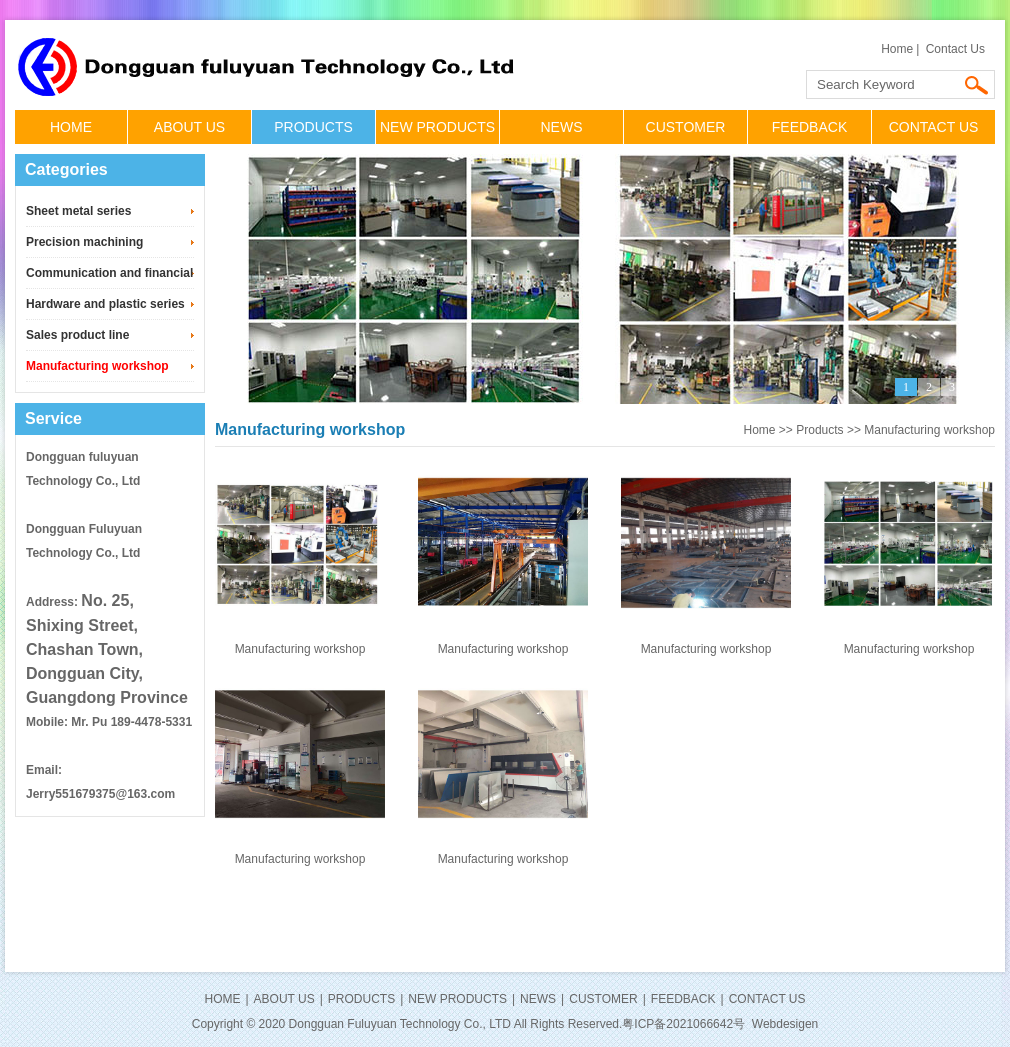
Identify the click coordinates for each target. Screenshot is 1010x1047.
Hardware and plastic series (105, 304)
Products (819, 430)
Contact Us (955, 49)
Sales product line (77, 335)
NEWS (562, 127)
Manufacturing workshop (97, 366)
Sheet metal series (78, 211)
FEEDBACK (809, 127)
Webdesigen (785, 1024)
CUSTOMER (686, 127)
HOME (71, 127)
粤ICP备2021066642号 (683, 1024)
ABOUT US (189, 127)
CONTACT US (934, 127)
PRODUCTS (313, 127)
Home (897, 49)
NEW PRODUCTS (437, 127)
